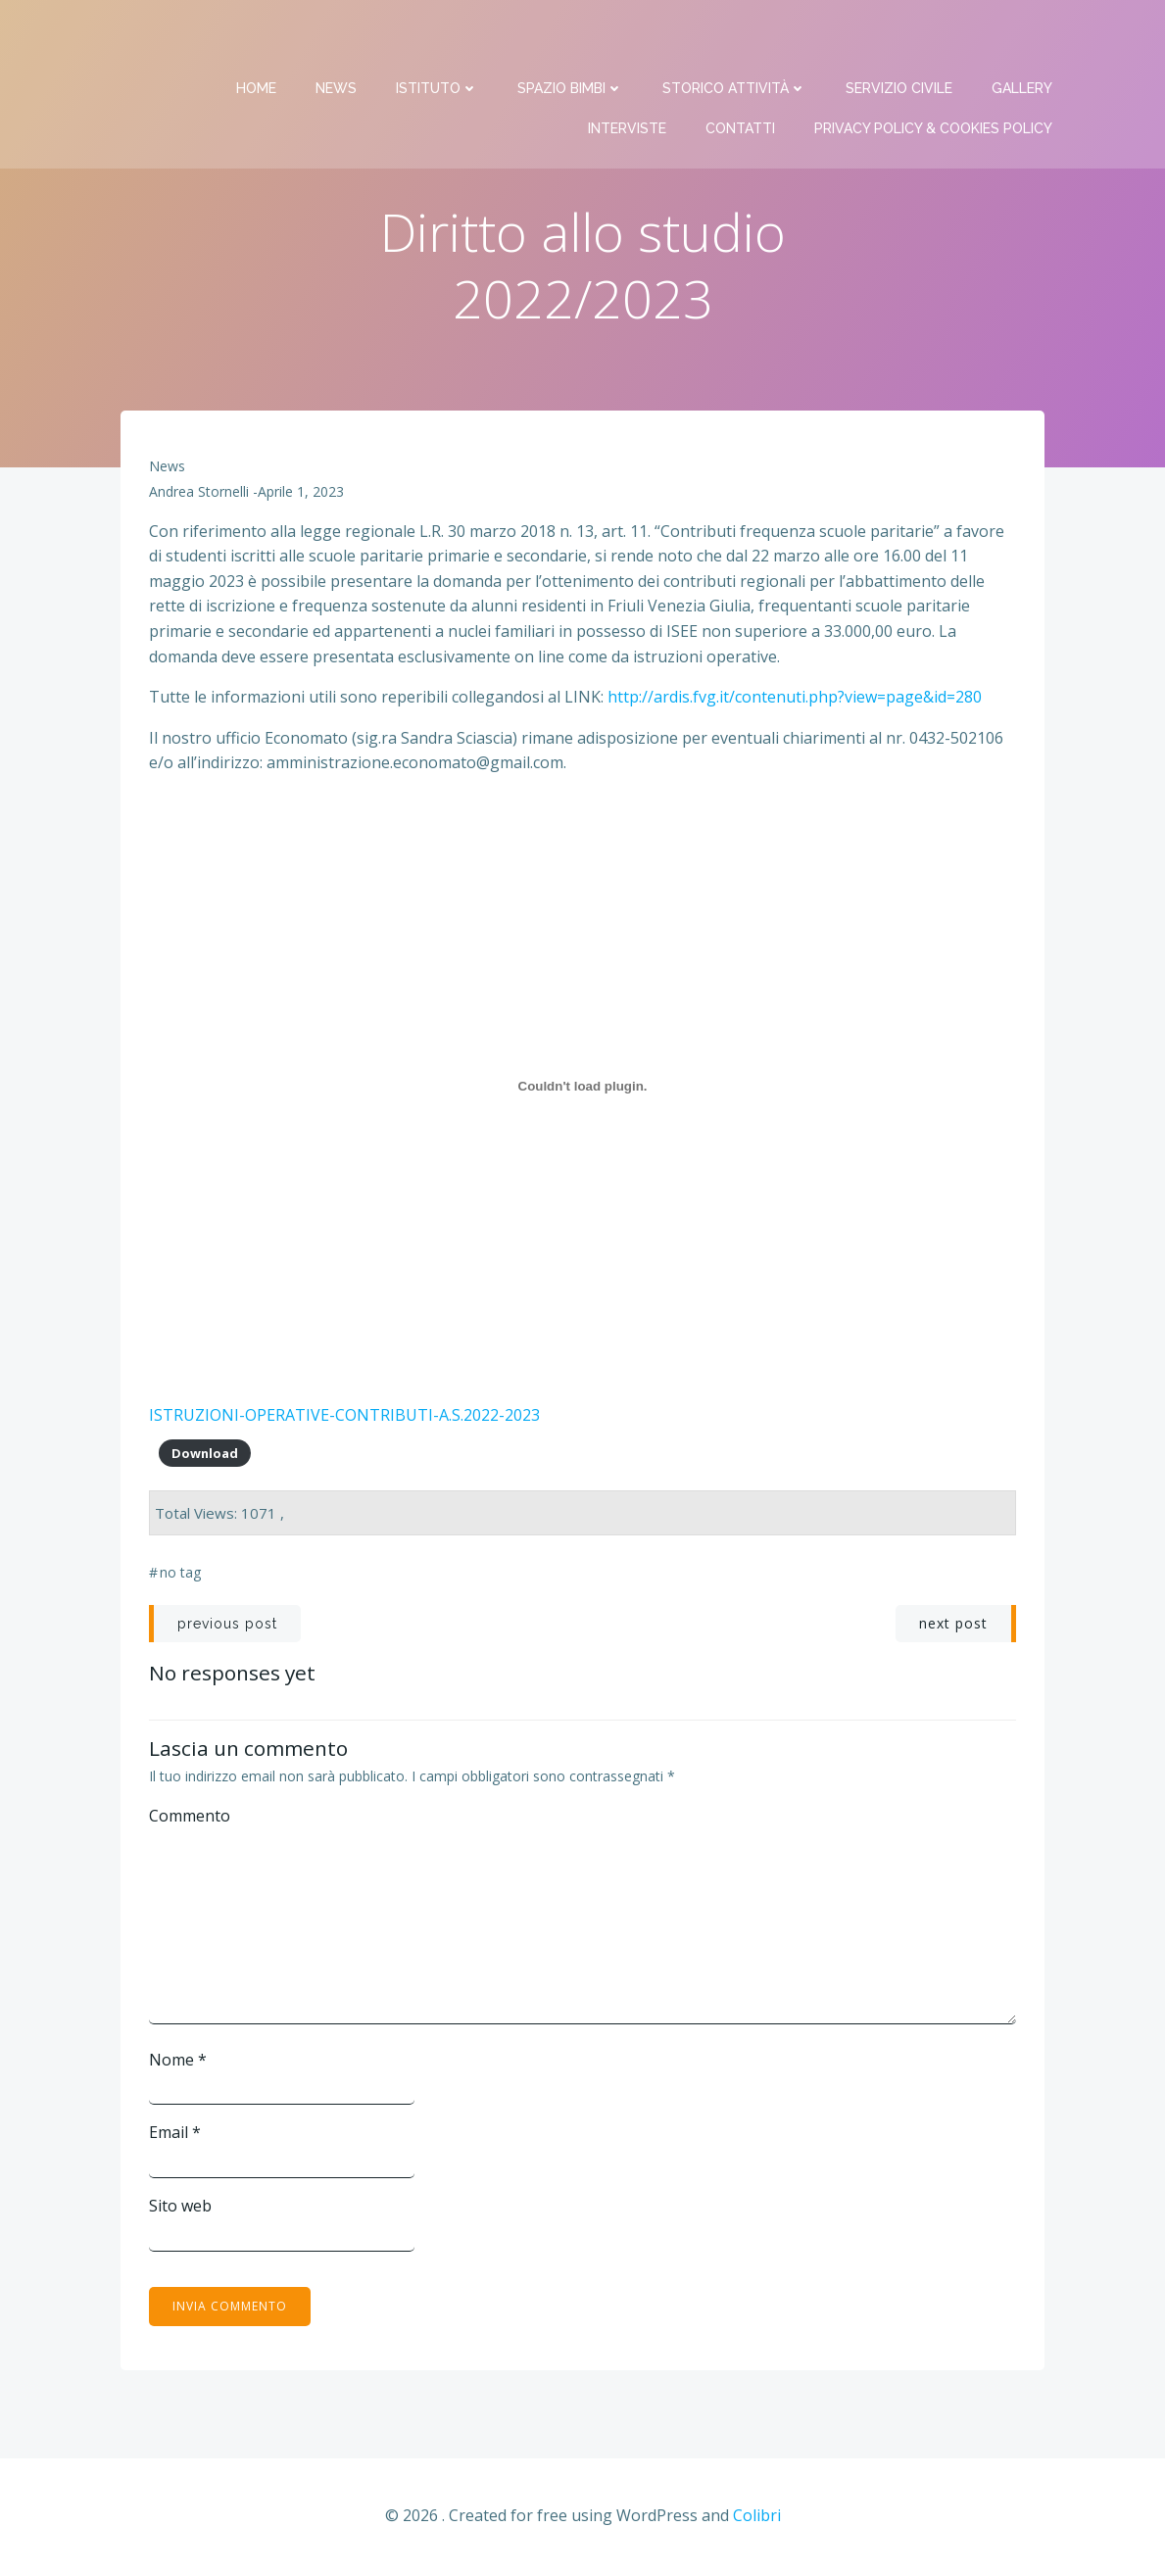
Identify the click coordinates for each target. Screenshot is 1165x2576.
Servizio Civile (900, 39)
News (337, 39)
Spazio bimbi (571, 39)
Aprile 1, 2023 (302, 493)
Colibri (757, 2517)
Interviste (628, 79)
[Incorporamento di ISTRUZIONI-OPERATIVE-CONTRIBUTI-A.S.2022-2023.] (583, 1088)
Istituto (438, 39)
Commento (190, 1816)
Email (176, 2134)
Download (204, 1454)
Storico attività (735, 39)
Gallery (1023, 39)
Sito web (181, 2207)
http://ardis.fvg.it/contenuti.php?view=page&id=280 (794, 698)
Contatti (741, 79)
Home (257, 39)
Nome (179, 2060)
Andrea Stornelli (200, 493)
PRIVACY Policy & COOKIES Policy (934, 79)
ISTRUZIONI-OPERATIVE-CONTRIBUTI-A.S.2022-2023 (345, 1416)
